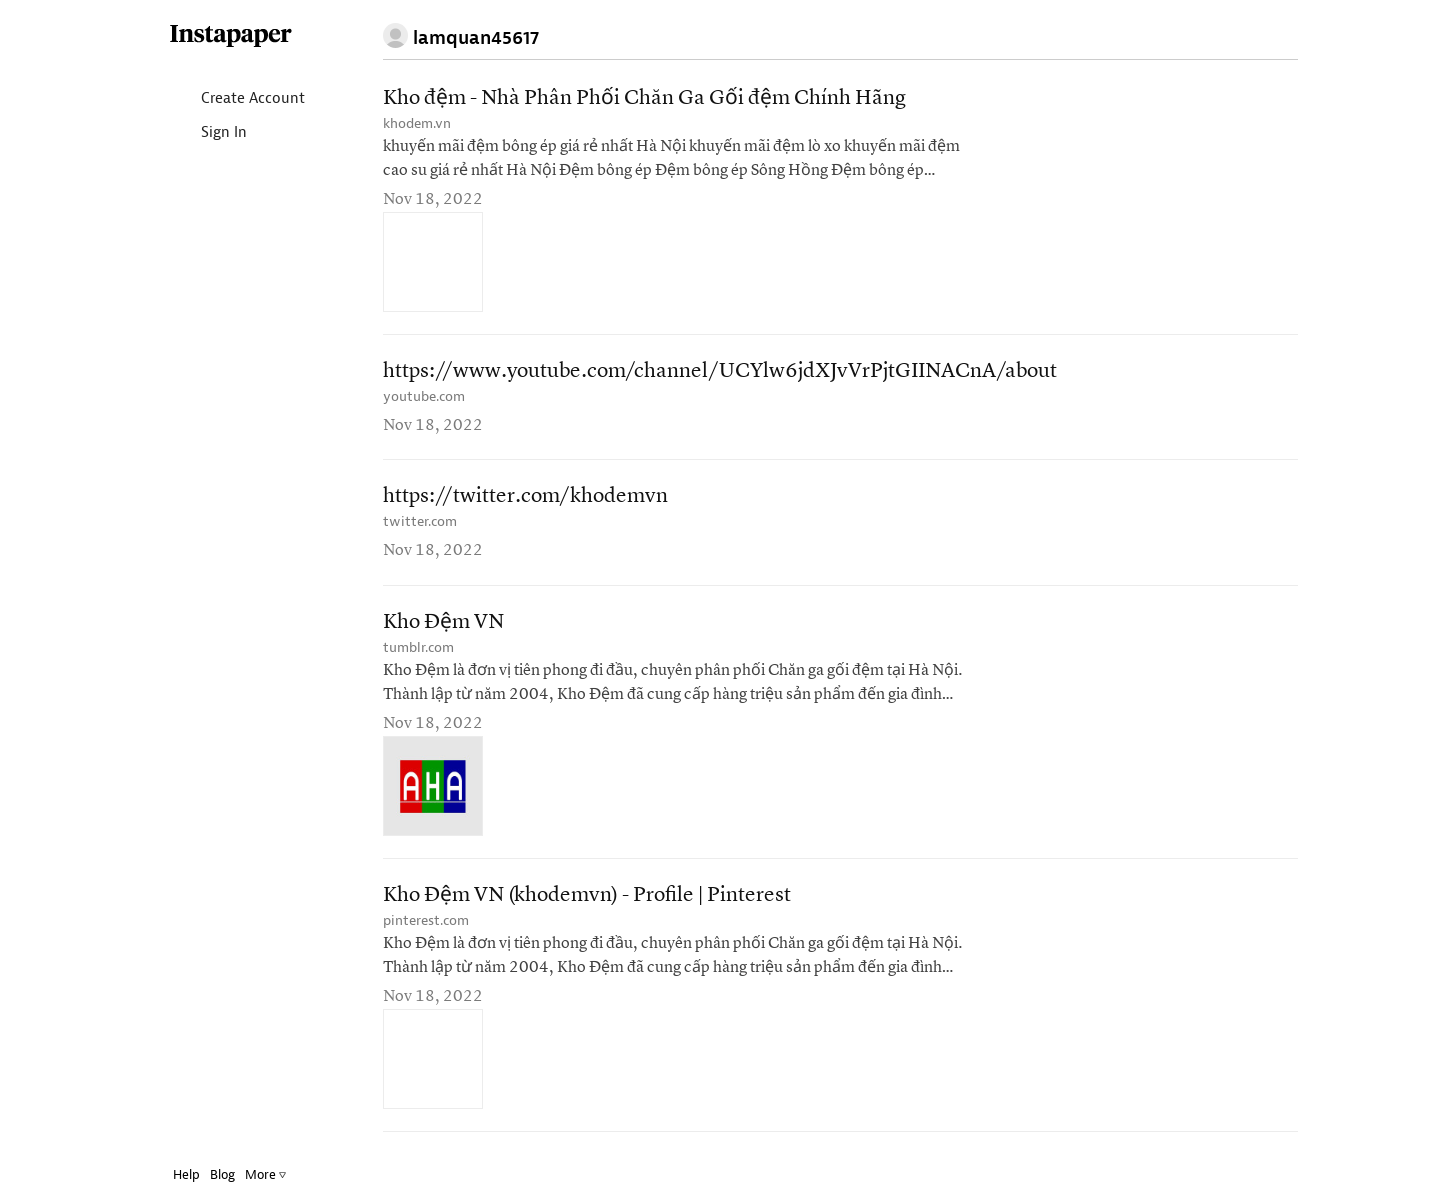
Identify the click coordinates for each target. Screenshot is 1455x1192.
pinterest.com (426, 920)
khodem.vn (417, 123)
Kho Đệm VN (443, 622)
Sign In (207, 133)
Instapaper (231, 36)
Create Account (236, 99)
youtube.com (424, 396)
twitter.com (420, 521)
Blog (222, 1174)
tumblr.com (418, 647)
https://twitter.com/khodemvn (525, 496)
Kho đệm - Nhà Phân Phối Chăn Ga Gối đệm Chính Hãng (644, 98)
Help (186, 1174)
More (265, 1174)
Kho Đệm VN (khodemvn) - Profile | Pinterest (587, 895)
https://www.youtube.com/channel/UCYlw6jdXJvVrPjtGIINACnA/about (720, 371)
